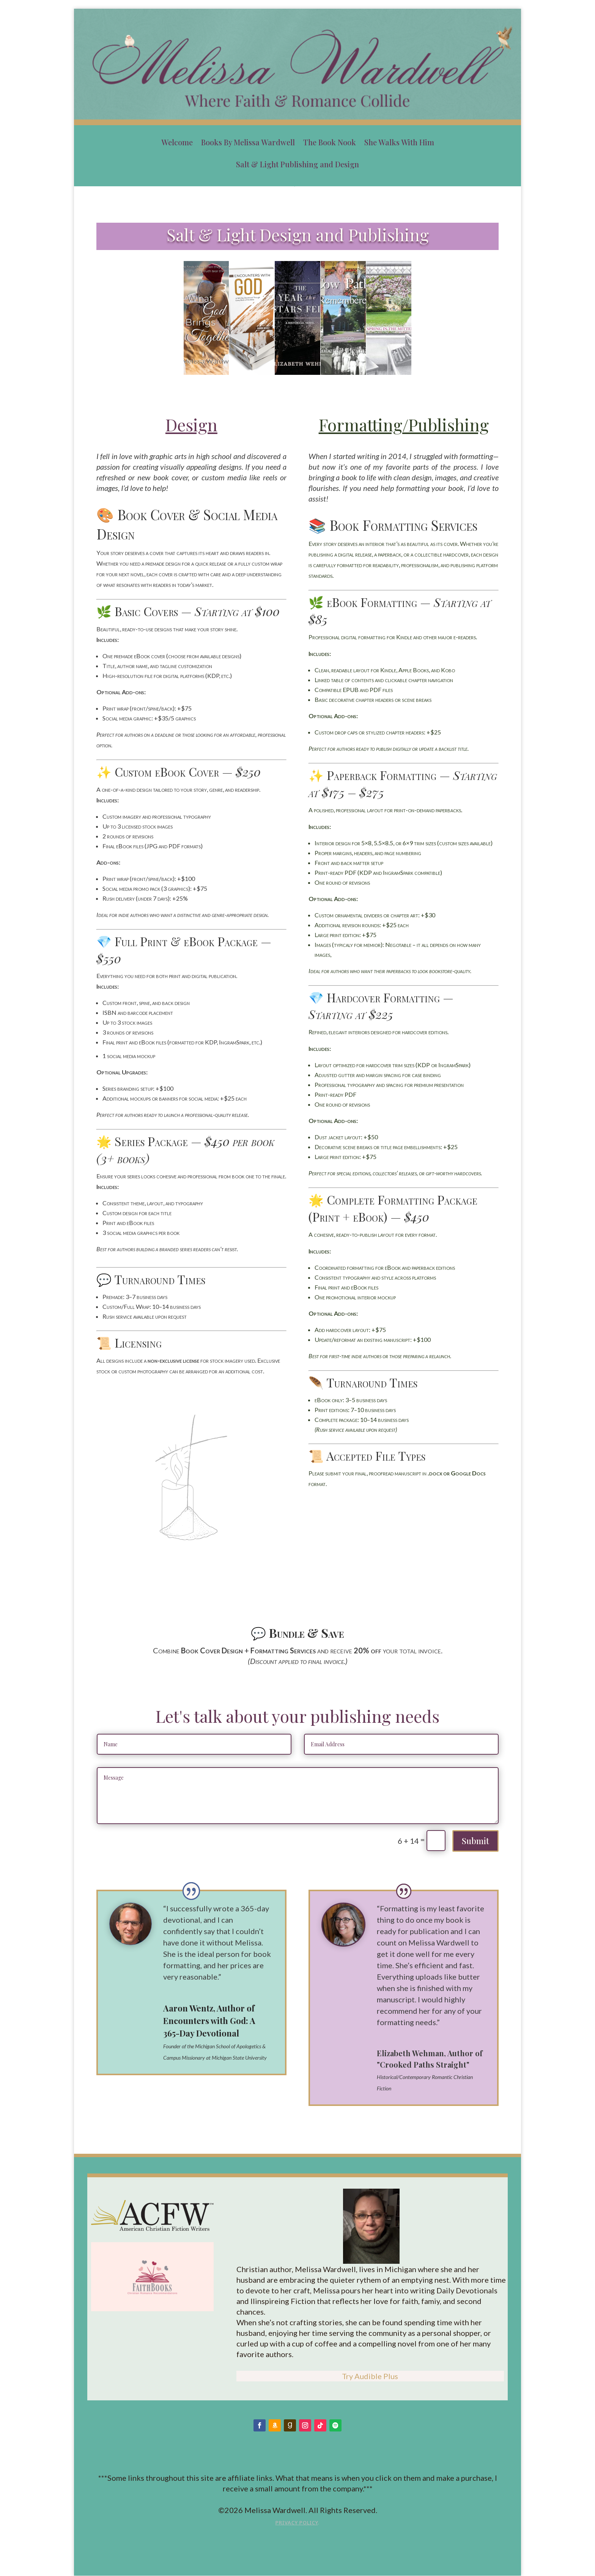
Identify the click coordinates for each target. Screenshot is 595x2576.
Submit (475, 1840)
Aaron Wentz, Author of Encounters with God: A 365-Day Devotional (209, 2020)
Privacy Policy (296, 2522)
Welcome (177, 142)
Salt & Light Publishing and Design (297, 164)
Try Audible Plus (370, 2376)
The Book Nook (329, 142)
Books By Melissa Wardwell (248, 142)
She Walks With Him (399, 142)
